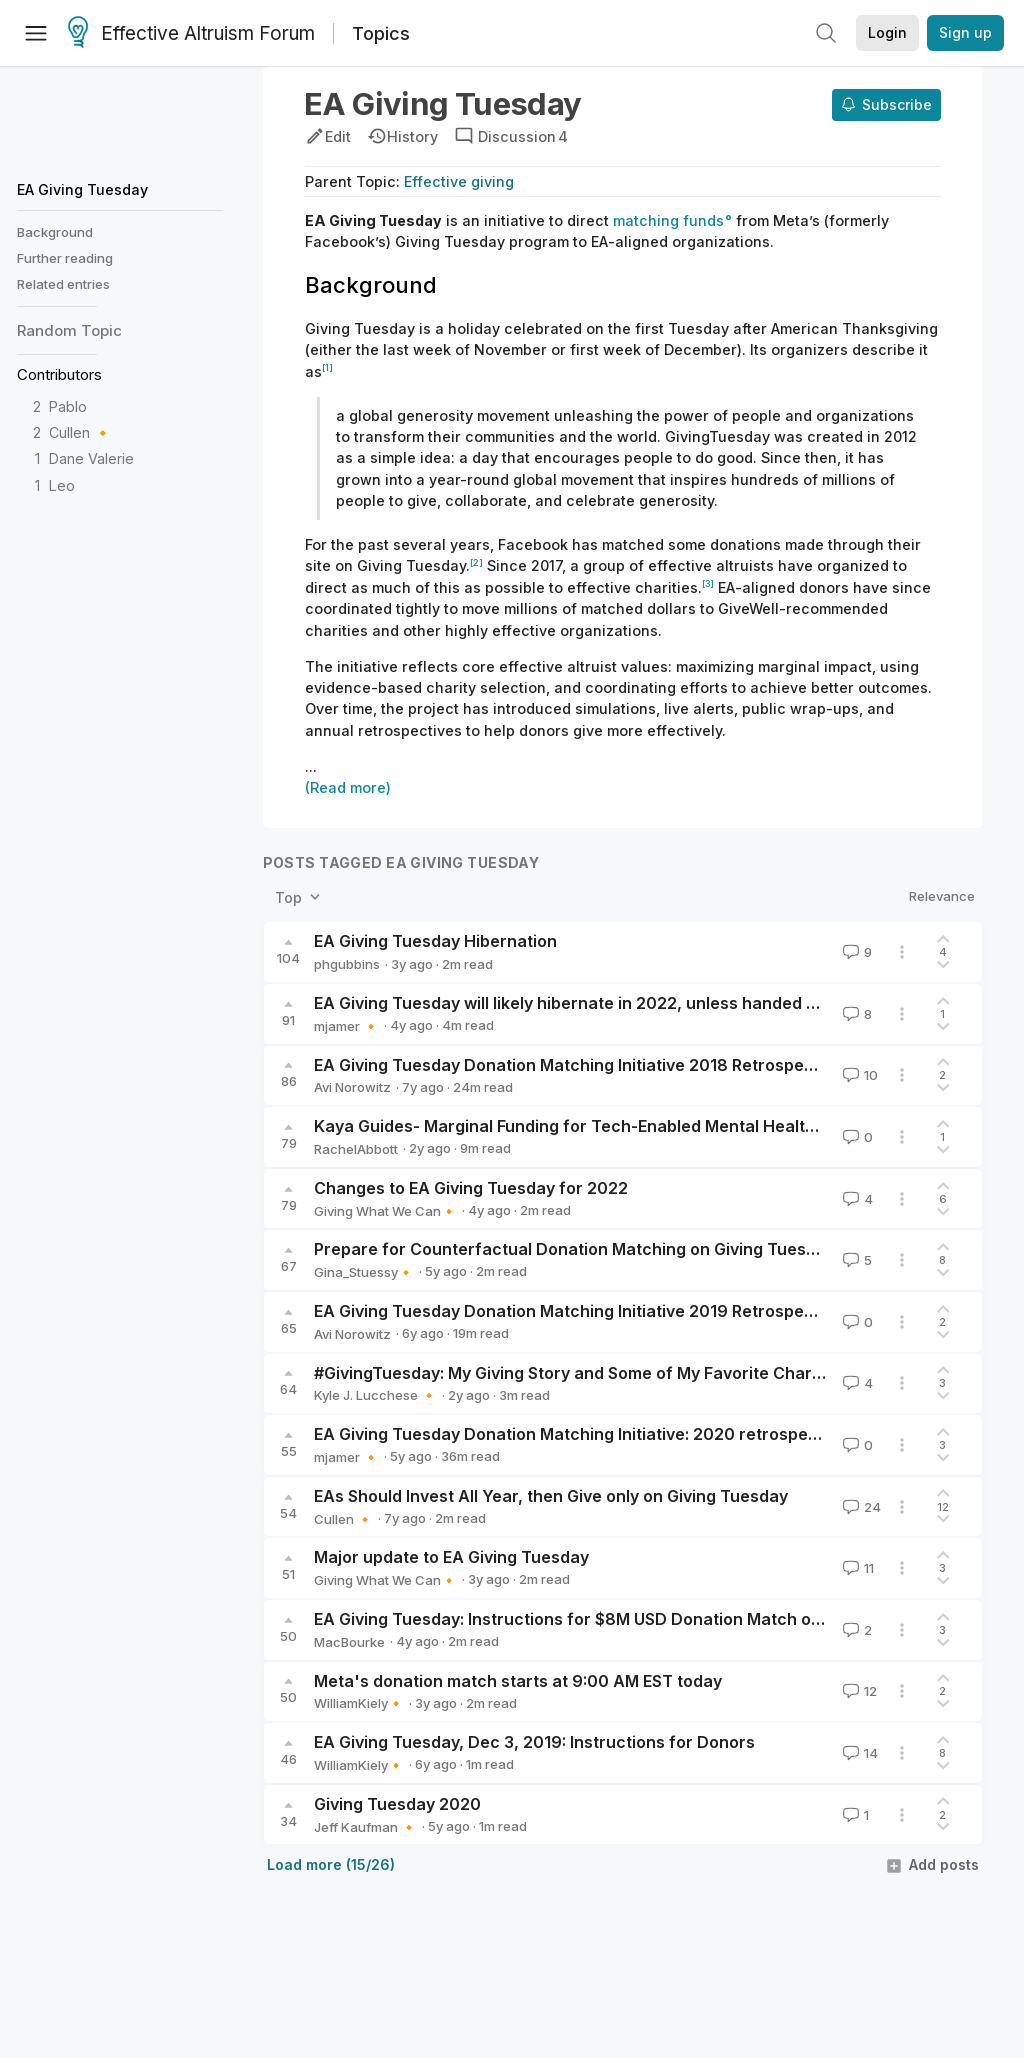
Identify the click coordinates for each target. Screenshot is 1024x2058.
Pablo (68, 406)
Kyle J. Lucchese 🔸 (375, 1395)
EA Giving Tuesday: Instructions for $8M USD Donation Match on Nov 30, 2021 (621, 1619)
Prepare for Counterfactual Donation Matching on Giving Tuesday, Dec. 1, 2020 (627, 1249)
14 (858, 1753)
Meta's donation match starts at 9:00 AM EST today (518, 1681)
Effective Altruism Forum (191, 34)
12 (858, 1691)
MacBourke (349, 1642)
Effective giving (459, 181)
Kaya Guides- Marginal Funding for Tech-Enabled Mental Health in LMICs (599, 1126)
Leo (62, 485)
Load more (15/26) (331, 1864)
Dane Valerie (91, 458)
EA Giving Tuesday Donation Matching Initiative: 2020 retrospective (580, 1434)
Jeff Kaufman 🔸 (365, 1827)
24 (860, 1507)
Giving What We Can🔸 (385, 1211)
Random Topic (69, 330)
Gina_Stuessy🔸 (364, 1272)
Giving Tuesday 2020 (397, 1804)
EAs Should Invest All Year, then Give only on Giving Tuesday (551, 1496)
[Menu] (36, 33)
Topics (381, 33)
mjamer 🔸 (346, 1026)
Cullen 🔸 (80, 432)
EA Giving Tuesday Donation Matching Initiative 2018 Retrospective (578, 1065)
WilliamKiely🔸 (359, 1703)
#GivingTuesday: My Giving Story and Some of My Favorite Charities (579, 1373)
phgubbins (347, 964)
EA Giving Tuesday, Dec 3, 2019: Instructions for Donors (534, 1742)
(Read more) (348, 787)
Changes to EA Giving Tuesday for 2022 (471, 1188)
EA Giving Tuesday (82, 189)
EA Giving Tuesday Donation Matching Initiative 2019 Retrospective (578, 1311)
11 (856, 1568)
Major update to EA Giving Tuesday (451, 1557)
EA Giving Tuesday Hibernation (435, 941)
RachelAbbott (356, 1149)
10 (858, 1075)
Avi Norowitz (352, 1087)
